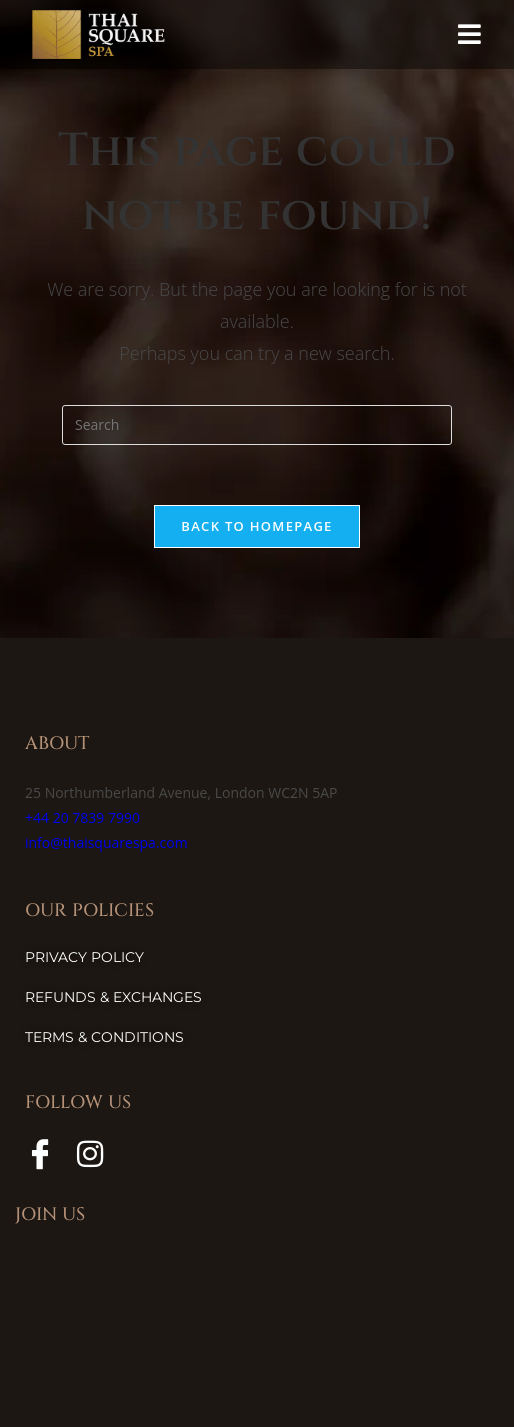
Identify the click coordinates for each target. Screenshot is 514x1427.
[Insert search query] (257, 425)
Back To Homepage (256, 526)
